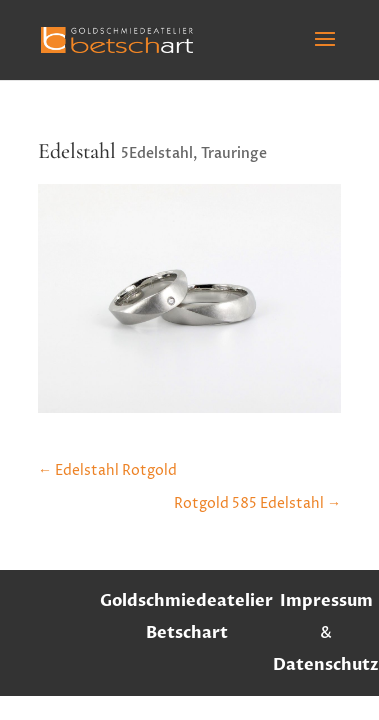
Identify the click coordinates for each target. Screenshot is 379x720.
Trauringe (234, 153)
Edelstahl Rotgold (107, 470)
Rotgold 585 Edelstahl (257, 503)
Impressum (326, 601)
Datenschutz (326, 665)
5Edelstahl (157, 153)
